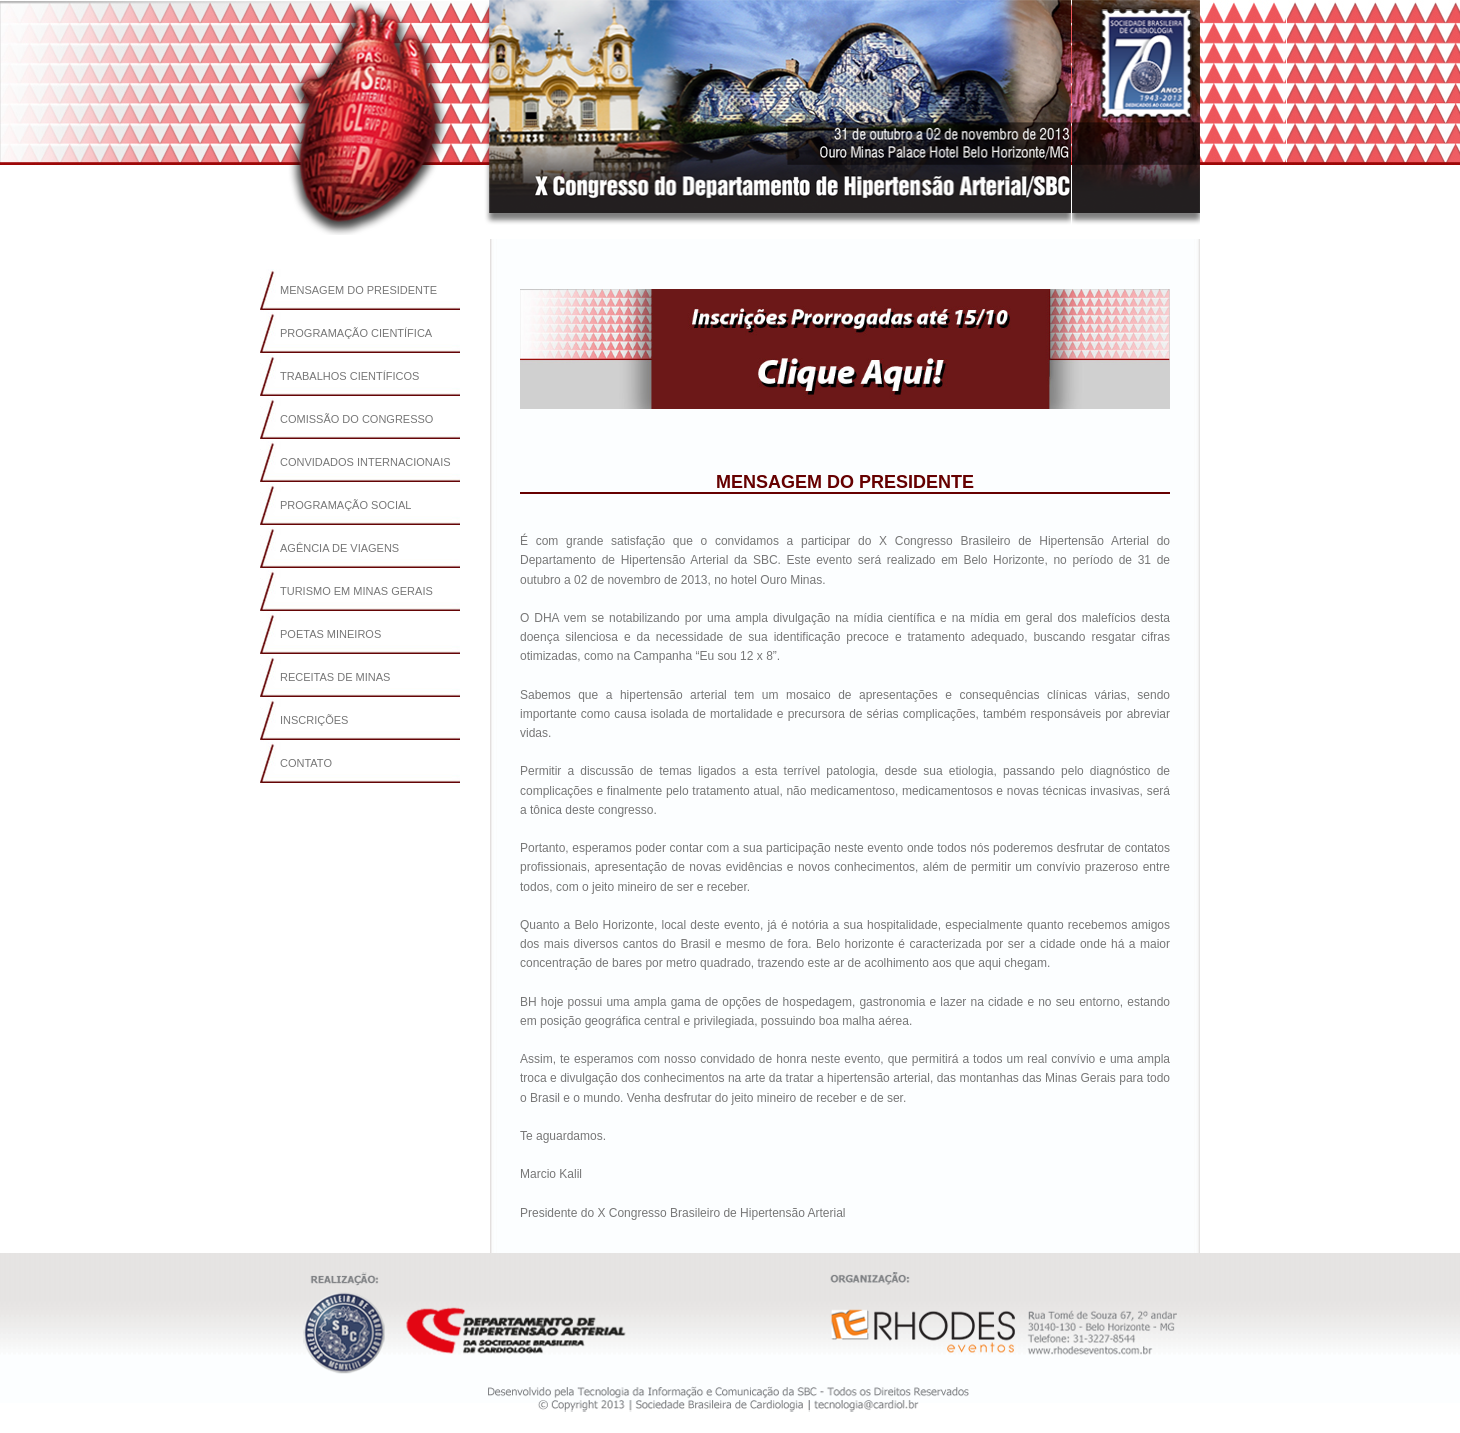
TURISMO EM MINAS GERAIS (356, 591)
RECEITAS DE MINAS (335, 677)
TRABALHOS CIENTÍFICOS (349, 376)
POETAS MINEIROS (330, 634)
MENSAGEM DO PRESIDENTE (358, 290)
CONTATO (306, 763)
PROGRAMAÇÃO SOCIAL (345, 505)
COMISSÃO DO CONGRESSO (356, 419)
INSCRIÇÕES (314, 720)
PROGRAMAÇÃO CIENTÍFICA (356, 333)
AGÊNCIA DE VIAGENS (339, 548)
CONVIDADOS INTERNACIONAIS (365, 462)
